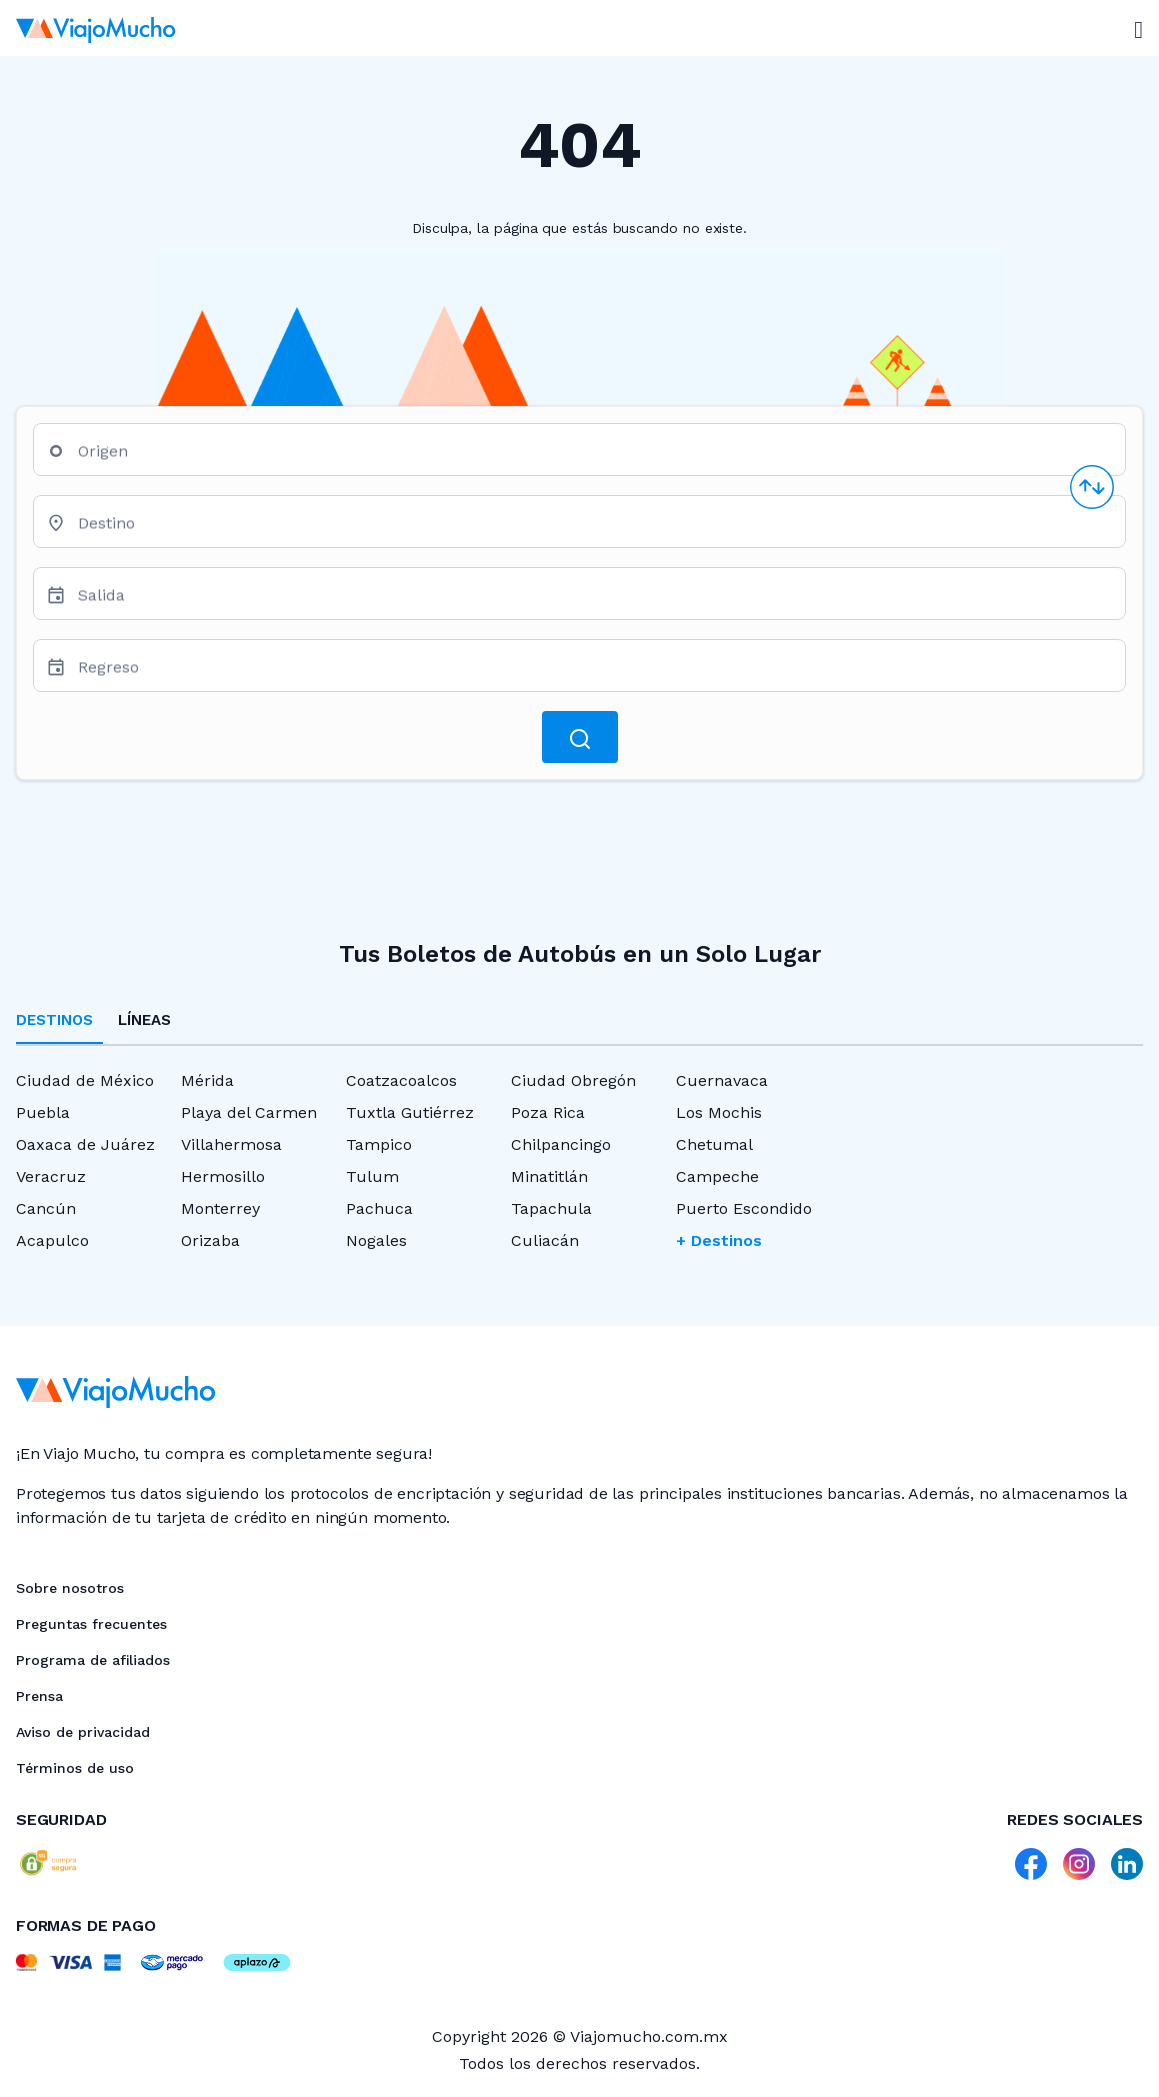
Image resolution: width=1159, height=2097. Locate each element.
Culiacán (545, 1240)
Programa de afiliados (93, 1660)
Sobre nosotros (70, 1588)
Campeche (717, 1176)
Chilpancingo (561, 1144)
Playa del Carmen (249, 1112)
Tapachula (551, 1208)
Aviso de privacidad (83, 1732)
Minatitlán (549, 1176)
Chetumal (714, 1144)
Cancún (46, 1208)
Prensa (39, 1696)
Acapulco (52, 1240)
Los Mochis (719, 1112)
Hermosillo (223, 1176)
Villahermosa (231, 1144)
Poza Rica (548, 1112)
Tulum (372, 1176)
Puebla (43, 1112)
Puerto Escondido (744, 1208)
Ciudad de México (85, 1080)
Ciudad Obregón (573, 1080)
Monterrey (220, 1208)
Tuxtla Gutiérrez (410, 1112)
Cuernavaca (722, 1080)
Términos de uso (75, 1768)
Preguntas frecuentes (91, 1624)
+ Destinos (719, 1240)
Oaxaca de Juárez (85, 1144)
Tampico (379, 1144)
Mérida (207, 1080)
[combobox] (593, 457)
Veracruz (51, 1176)
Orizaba (210, 1240)
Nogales (376, 1240)
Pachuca (379, 1208)
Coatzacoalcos (401, 1080)
